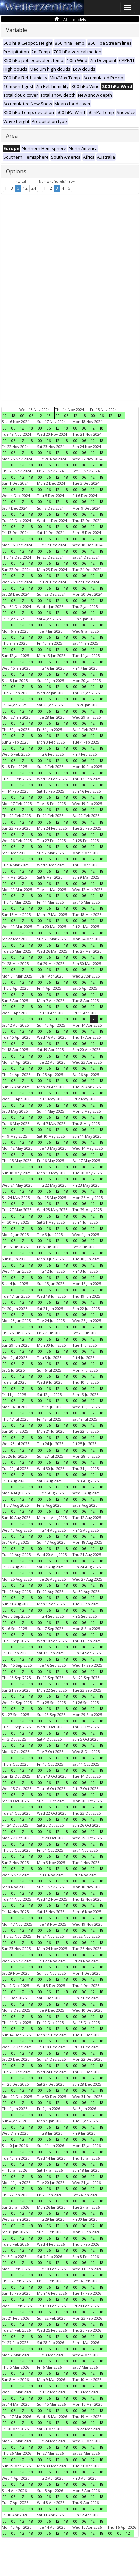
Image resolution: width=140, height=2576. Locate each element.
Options (16, 171)
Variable (16, 30)
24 (33, 188)
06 (31, 415)
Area (12, 135)
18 (13, 415)
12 (25, 188)
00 (22, 415)
